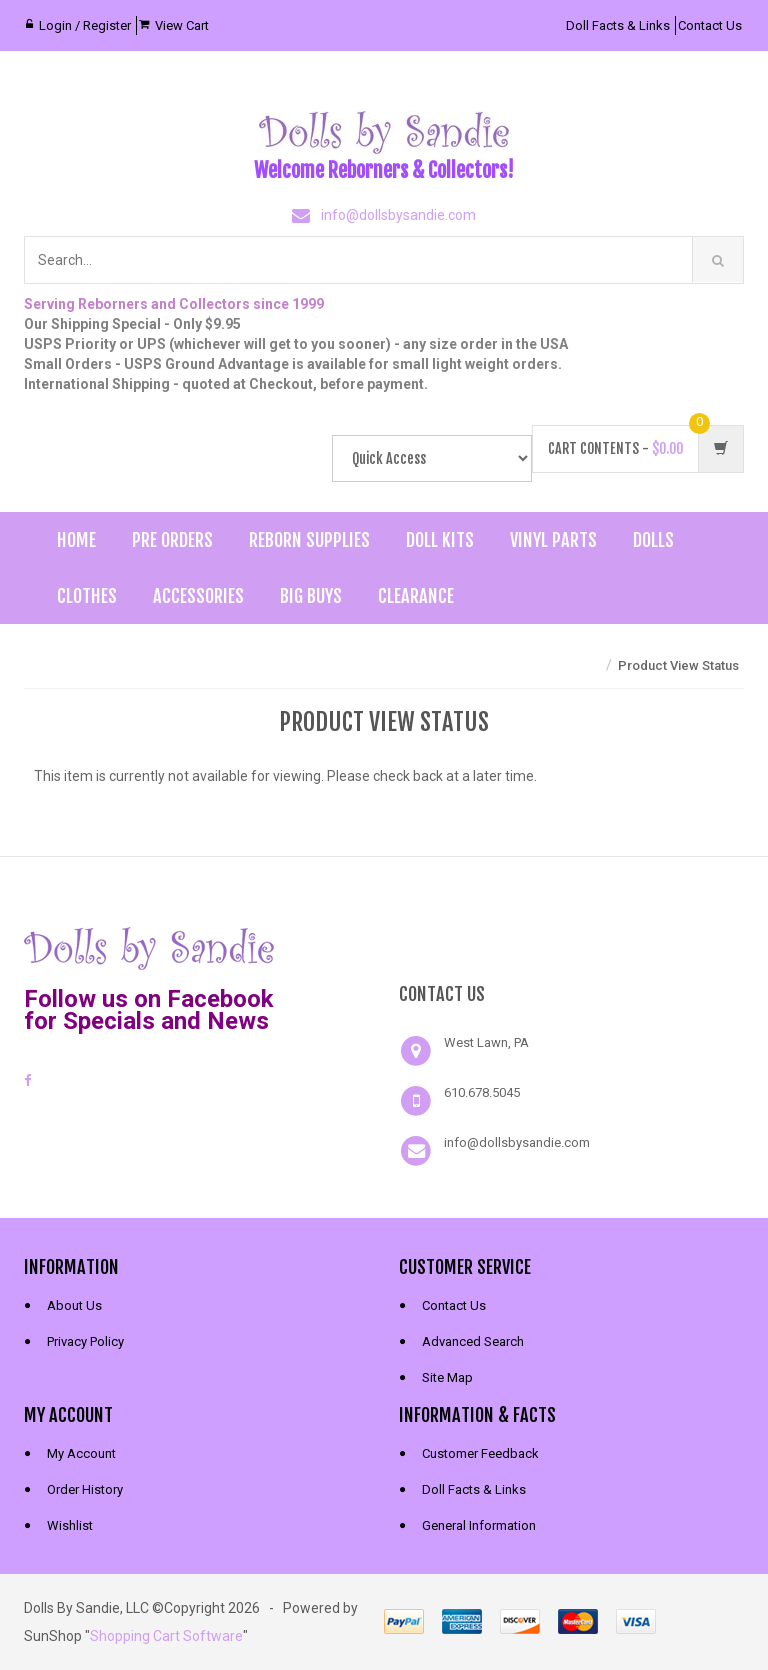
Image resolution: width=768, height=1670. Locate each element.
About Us (74, 1305)
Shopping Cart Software (166, 1636)
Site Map (447, 1377)
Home (76, 540)
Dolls (653, 540)
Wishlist (70, 1525)
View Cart (182, 25)
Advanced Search (473, 1341)
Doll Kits (440, 540)
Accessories (198, 596)
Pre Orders (172, 540)
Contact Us (710, 25)
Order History (85, 1489)
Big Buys (311, 596)
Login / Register (85, 25)
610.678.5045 (482, 1092)
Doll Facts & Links (618, 25)
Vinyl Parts (553, 540)
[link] (572, 946)
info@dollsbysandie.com (398, 215)
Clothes (87, 596)
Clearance (416, 596)
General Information (479, 1525)
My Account (81, 1453)
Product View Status (678, 665)
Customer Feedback (480, 1453)
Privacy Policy (85, 1341)
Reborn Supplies (309, 540)
